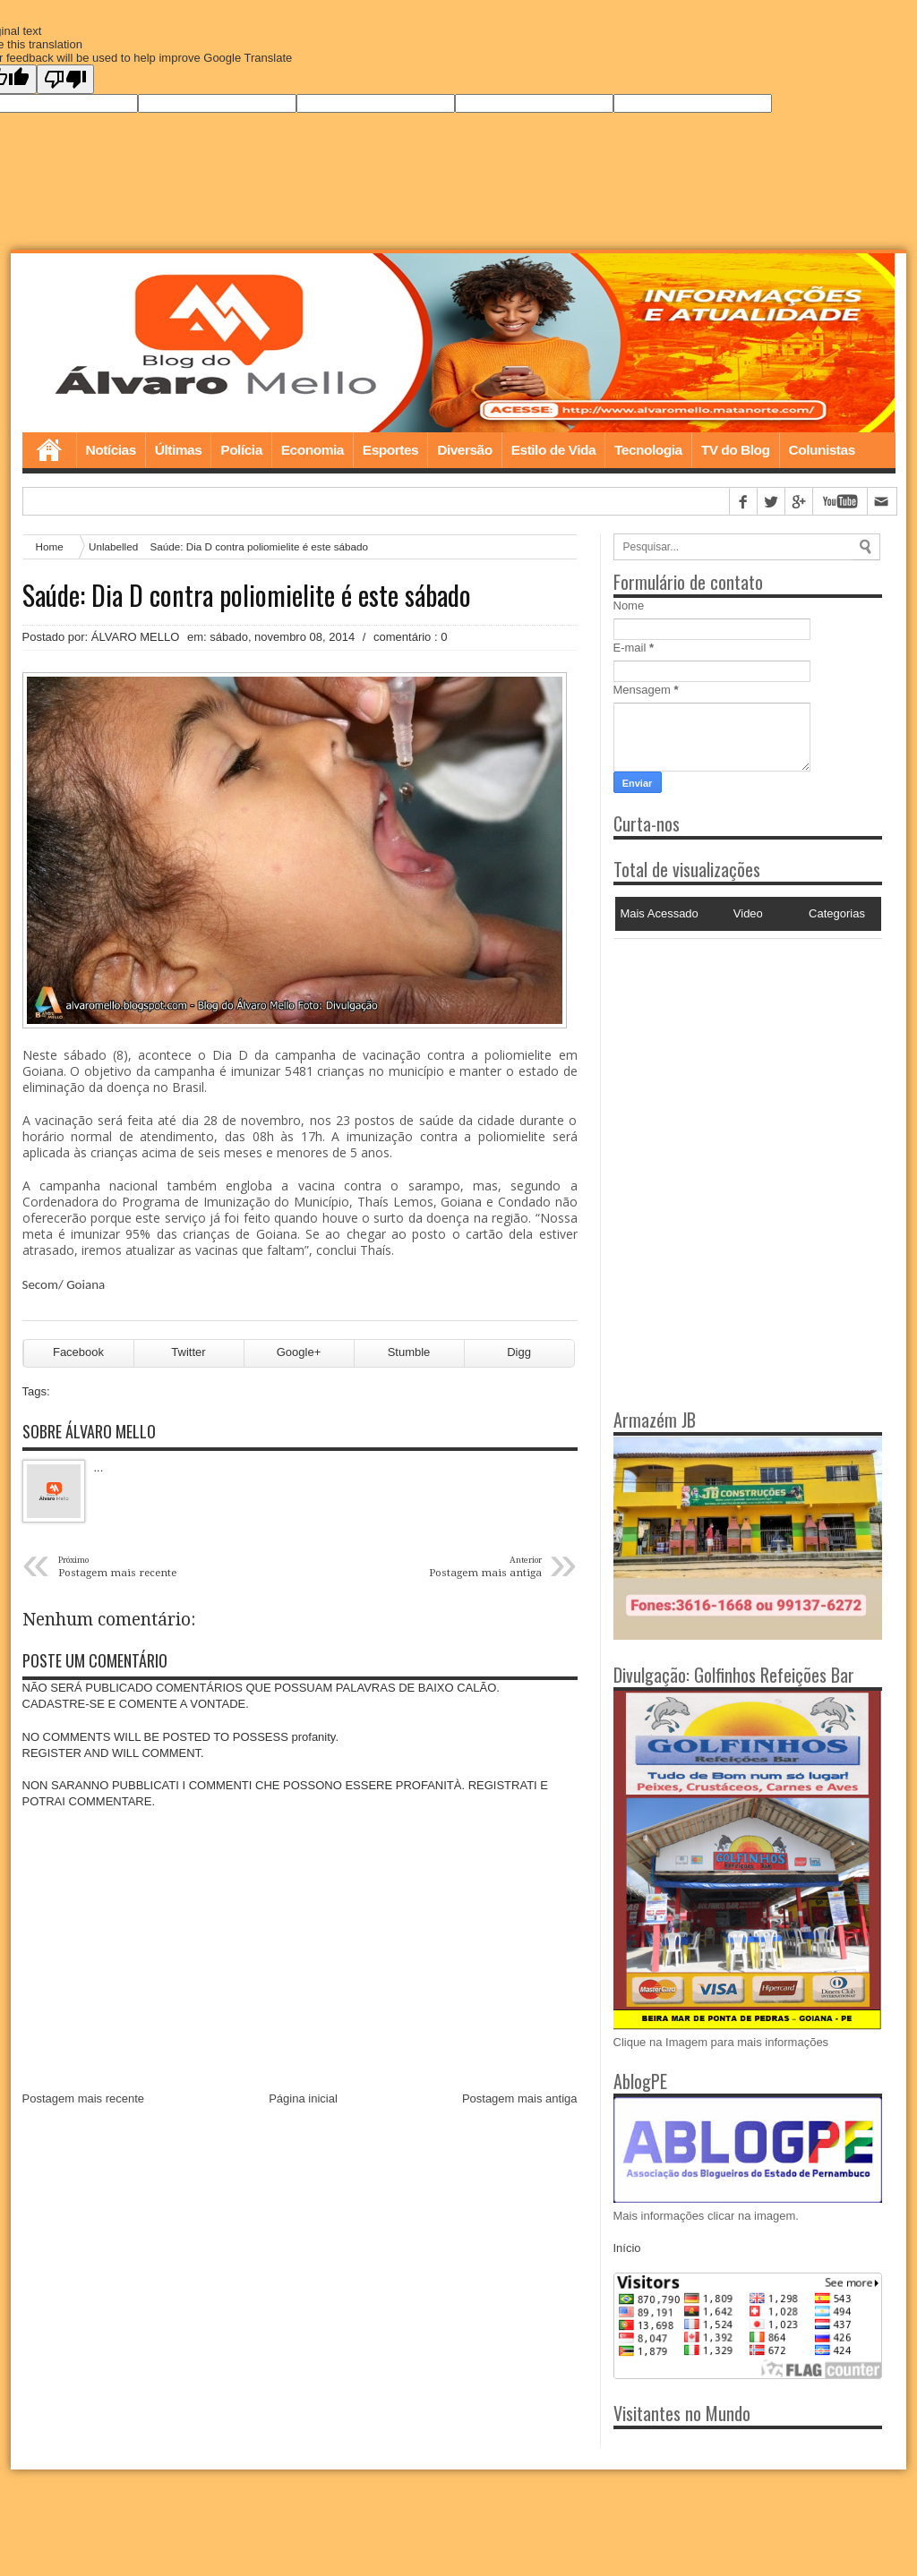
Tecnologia (648, 449)
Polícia (240, 449)
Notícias (111, 449)
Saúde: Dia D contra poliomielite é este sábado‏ (246, 595)
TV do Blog (735, 449)
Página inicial (303, 2099)
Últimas (178, 449)
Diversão (464, 449)
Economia (312, 449)
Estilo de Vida (553, 449)
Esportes (390, 449)
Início (627, 2249)
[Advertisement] (725, 1051)
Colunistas (822, 449)
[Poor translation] (65, 79)
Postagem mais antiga (520, 2099)
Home (49, 450)
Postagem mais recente (83, 2099)
